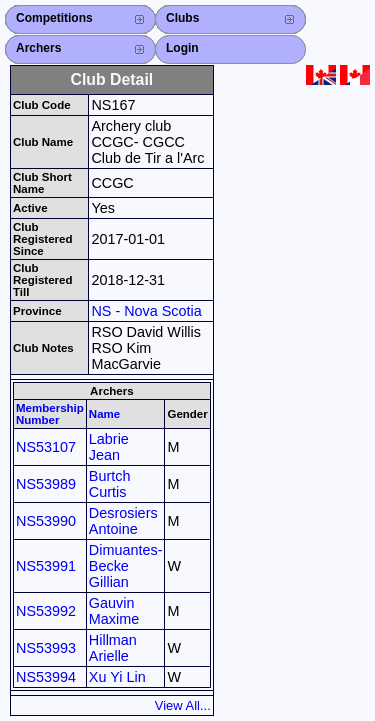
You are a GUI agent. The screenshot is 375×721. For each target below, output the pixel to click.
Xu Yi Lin (117, 677)
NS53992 (46, 611)
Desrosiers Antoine (123, 521)
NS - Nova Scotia (146, 311)
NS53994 (46, 677)
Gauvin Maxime (114, 611)
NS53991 (46, 566)
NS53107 (46, 447)
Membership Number (50, 414)
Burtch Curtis (110, 484)
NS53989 (46, 484)
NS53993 (46, 648)
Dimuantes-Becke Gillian (126, 566)
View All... (183, 705)
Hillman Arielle (113, 648)
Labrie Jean (109, 447)
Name (104, 414)
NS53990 (46, 521)
